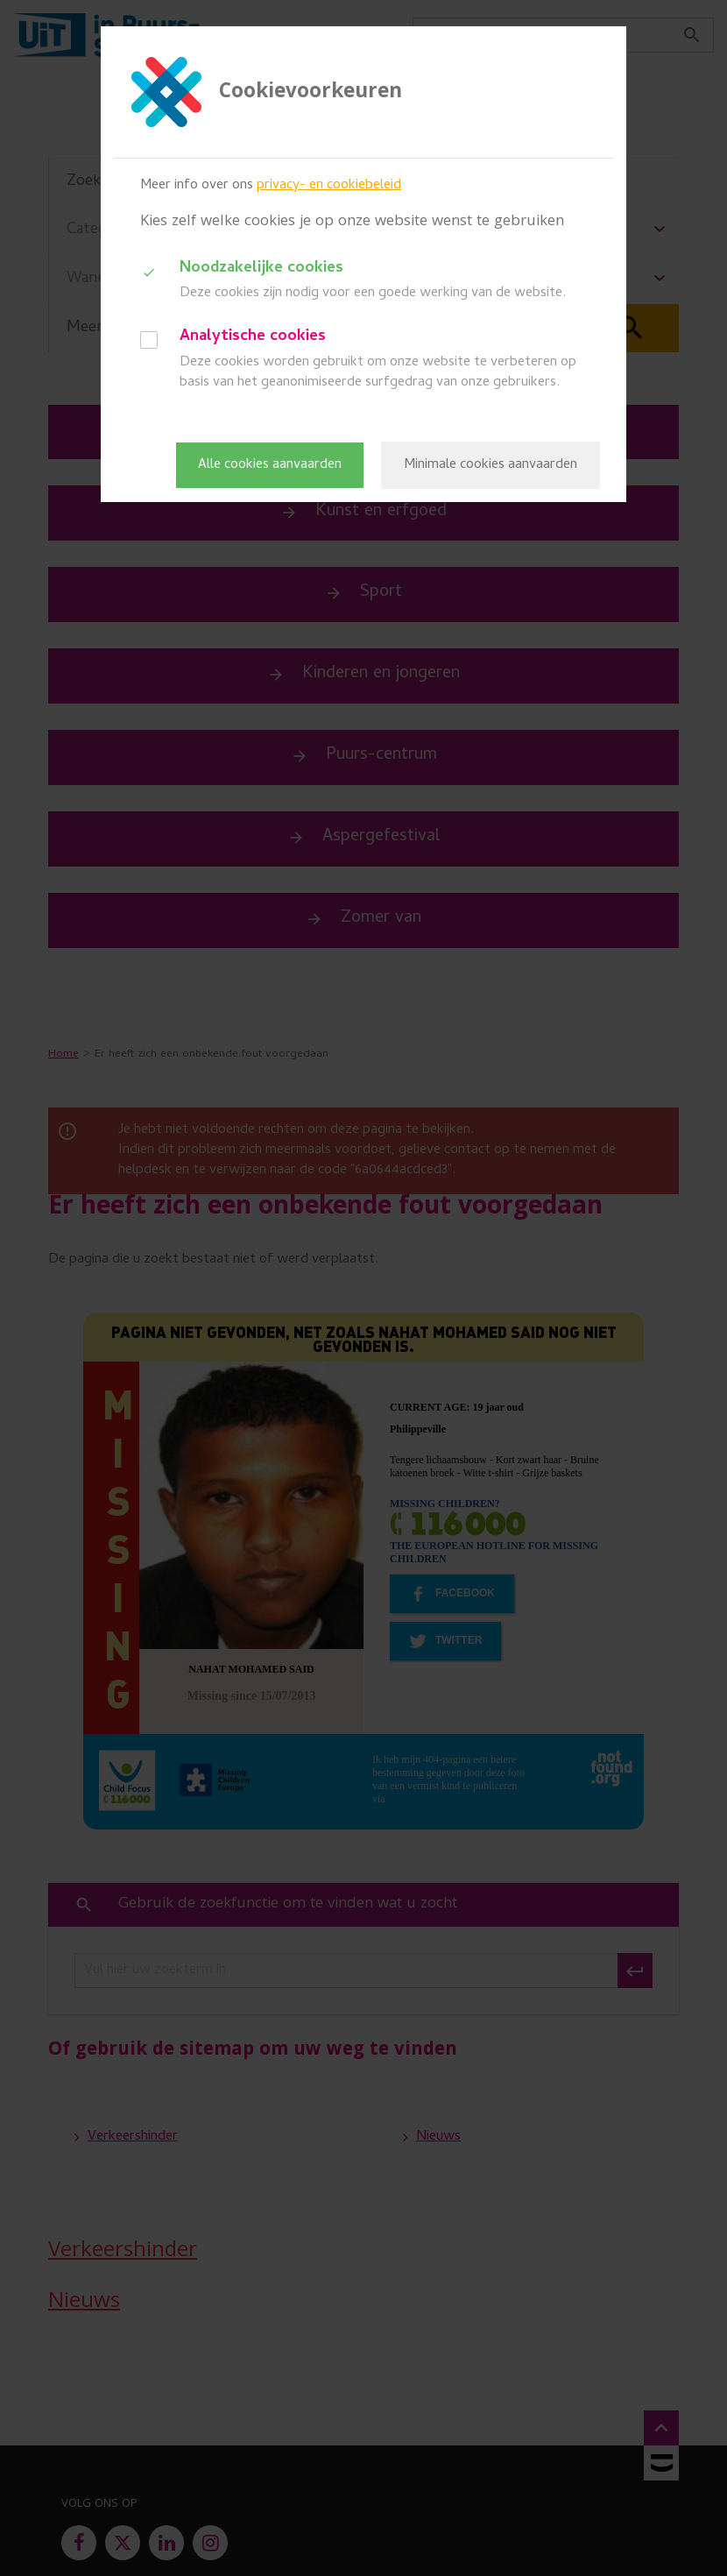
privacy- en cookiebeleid (329, 185)
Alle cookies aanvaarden (270, 465)
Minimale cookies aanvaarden (490, 465)
